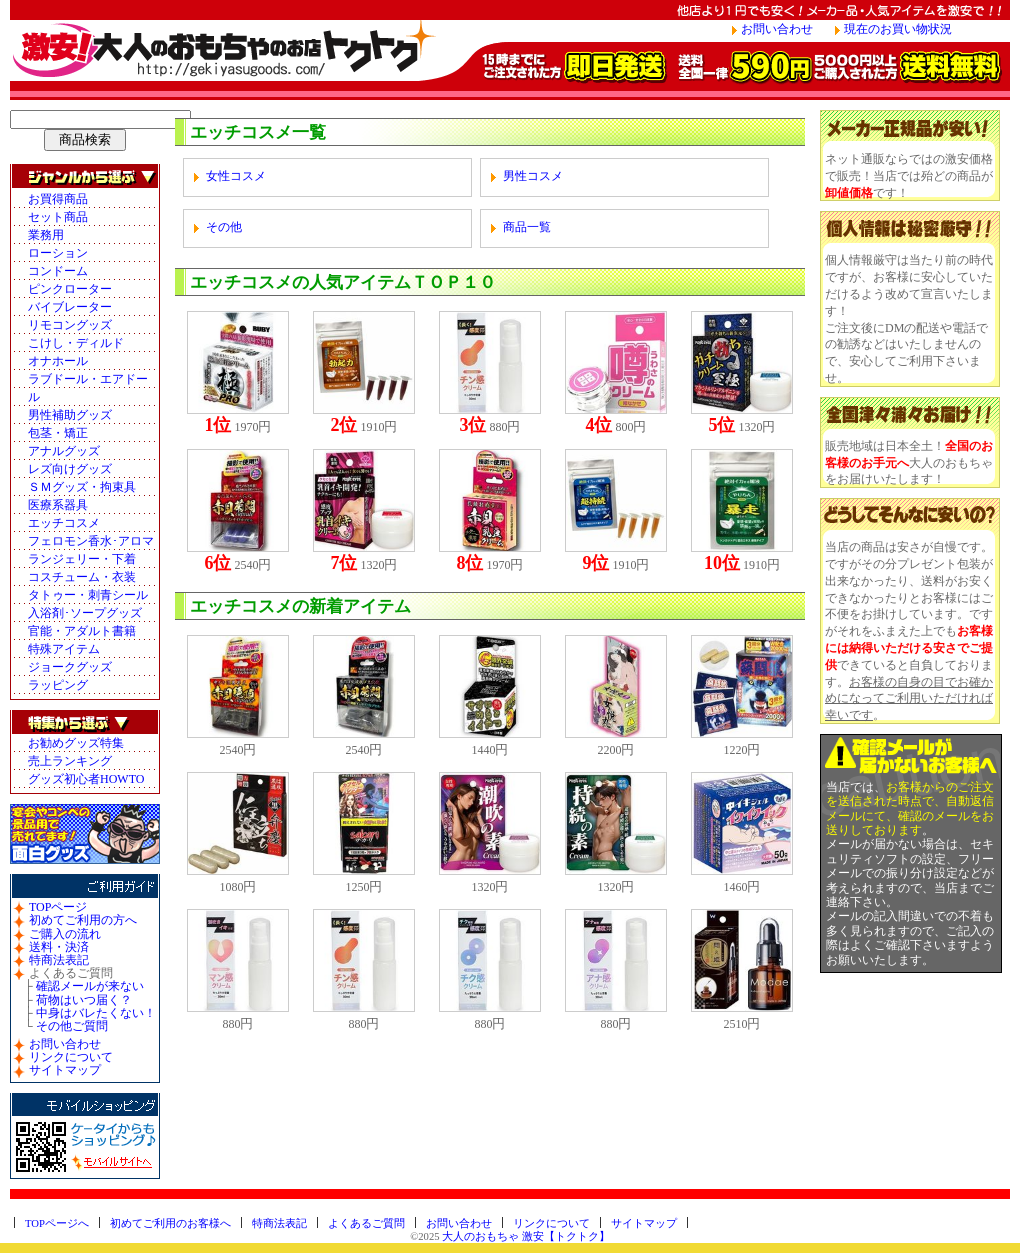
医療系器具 (58, 505)
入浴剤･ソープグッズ (85, 613)
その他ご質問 (72, 1026)
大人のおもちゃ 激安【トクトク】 (526, 1236)
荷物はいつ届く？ (84, 1000)
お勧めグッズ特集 (76, 743)
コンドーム (58, 271)
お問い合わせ (777, 29)
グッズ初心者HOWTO (86, 779)
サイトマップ (65, 1070)
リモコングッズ (70, 325)
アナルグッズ (64, 451)
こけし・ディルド (76, 343)
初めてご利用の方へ (83, 920)
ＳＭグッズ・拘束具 (82, 487)
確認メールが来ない (90, 986)
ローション (58, 253)
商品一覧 (527, 227)
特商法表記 (59, 960)
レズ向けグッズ (70, 469)
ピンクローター (70, 289)
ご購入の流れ (65, 934)
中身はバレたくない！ (96, 1013)
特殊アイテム (64, 649)
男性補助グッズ (70, 415)
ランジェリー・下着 (82, 559)
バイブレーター (70, 307)
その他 (224, 227)
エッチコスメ (64, 523)
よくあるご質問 (366, 1223)
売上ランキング (70, 761)
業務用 (46, 235)
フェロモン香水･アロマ (91, 541)
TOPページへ (57, 1223)
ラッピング (58, 685)
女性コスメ (236, 176)
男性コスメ (533, 176)
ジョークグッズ (70, 667)
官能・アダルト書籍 (82, 631)
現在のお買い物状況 (898, 29)
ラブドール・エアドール (88, 388)
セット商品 (58, 217)
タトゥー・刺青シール (88, 595)
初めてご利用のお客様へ (170, 1223)
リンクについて (71, 1057)
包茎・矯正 (58, 433)
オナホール (58, 361)
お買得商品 (58, 199)
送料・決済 (59, 947)
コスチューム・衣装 (82, 577)
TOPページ (58, 907)
